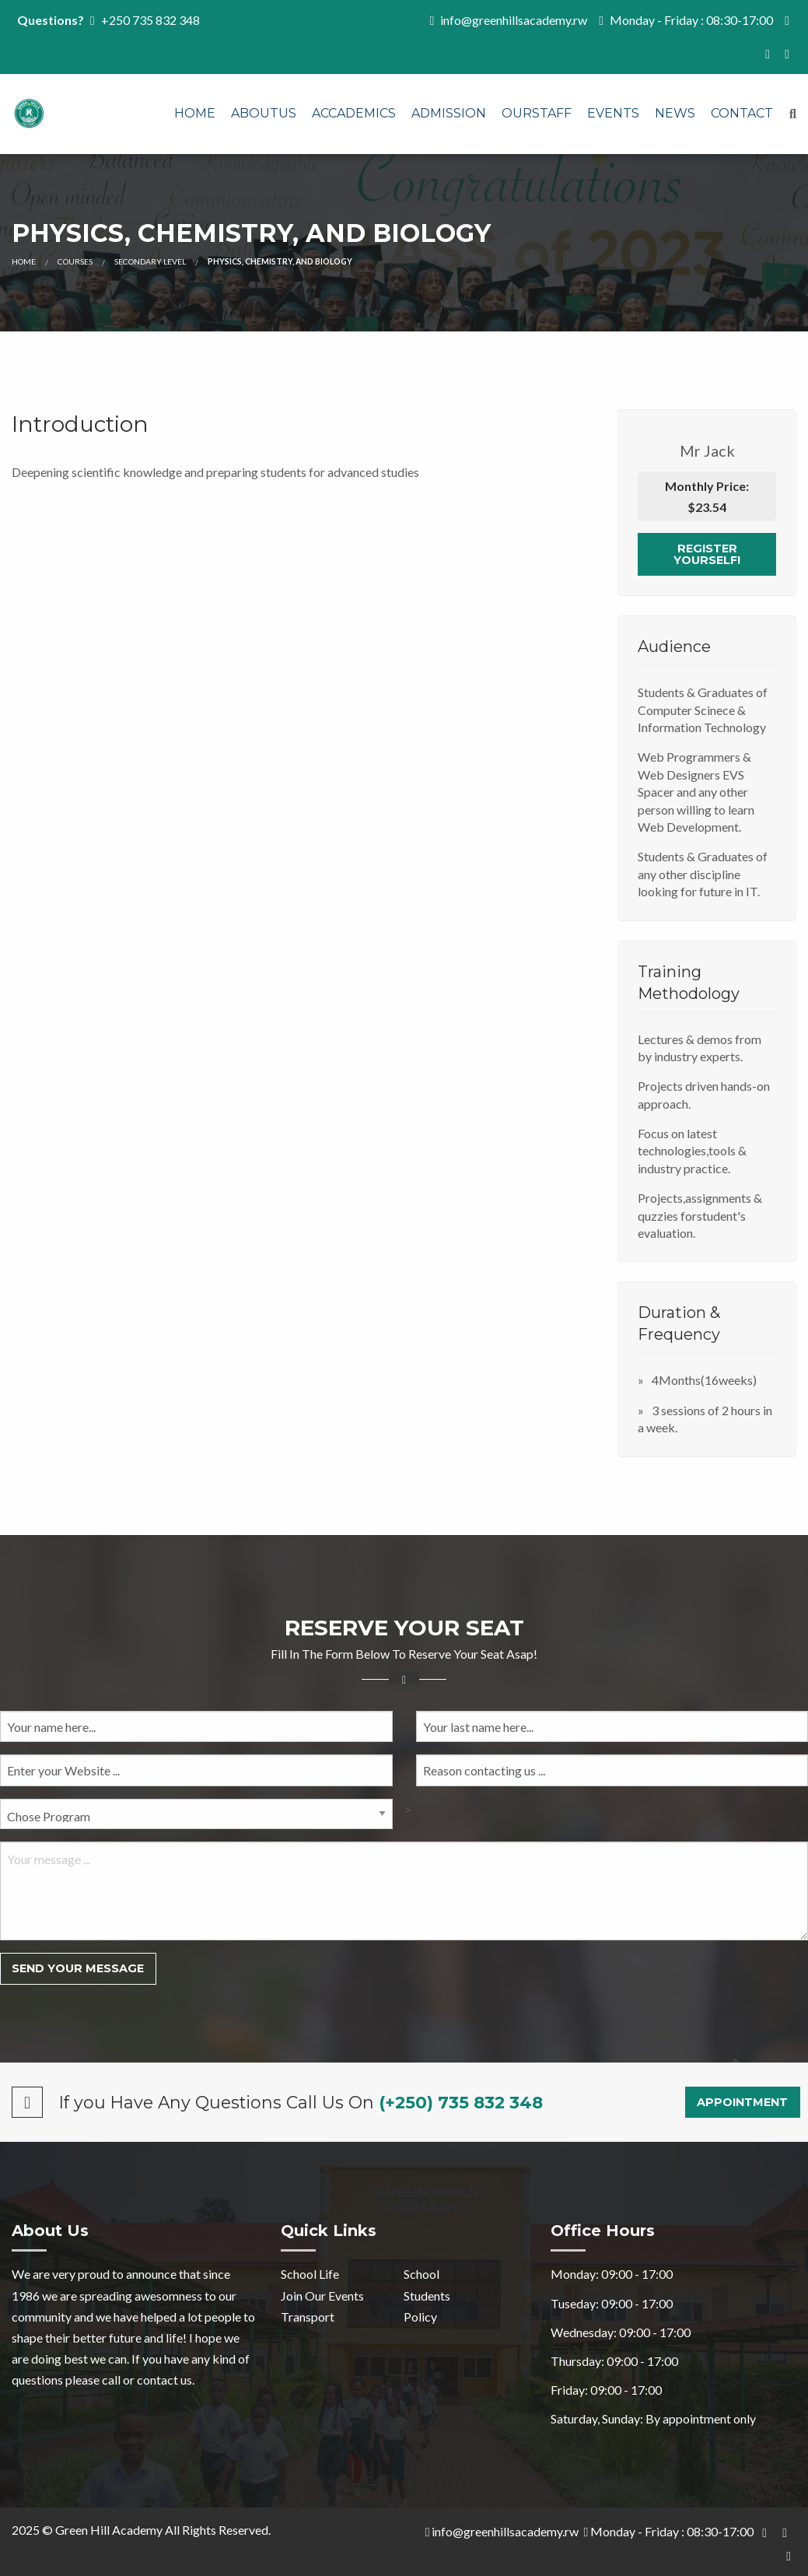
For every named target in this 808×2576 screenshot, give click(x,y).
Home (194, 113)
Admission (448, 113)
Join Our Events (322, 2295)
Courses (75, 261)
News (675, 113)
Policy (420, 2316)
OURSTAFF (537, 113)
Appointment (742, 2102)
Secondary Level (150, 261)
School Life (310, 2273)
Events (613, 113)
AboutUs (263, 113)
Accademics (354, 113)
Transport (307, 2316)
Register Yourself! (706, 553)
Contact (742, 113)
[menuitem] (194, 114)
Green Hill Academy (109, 2529)
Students (427, 2295)
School (421, 2273)
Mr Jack (707, 450)
